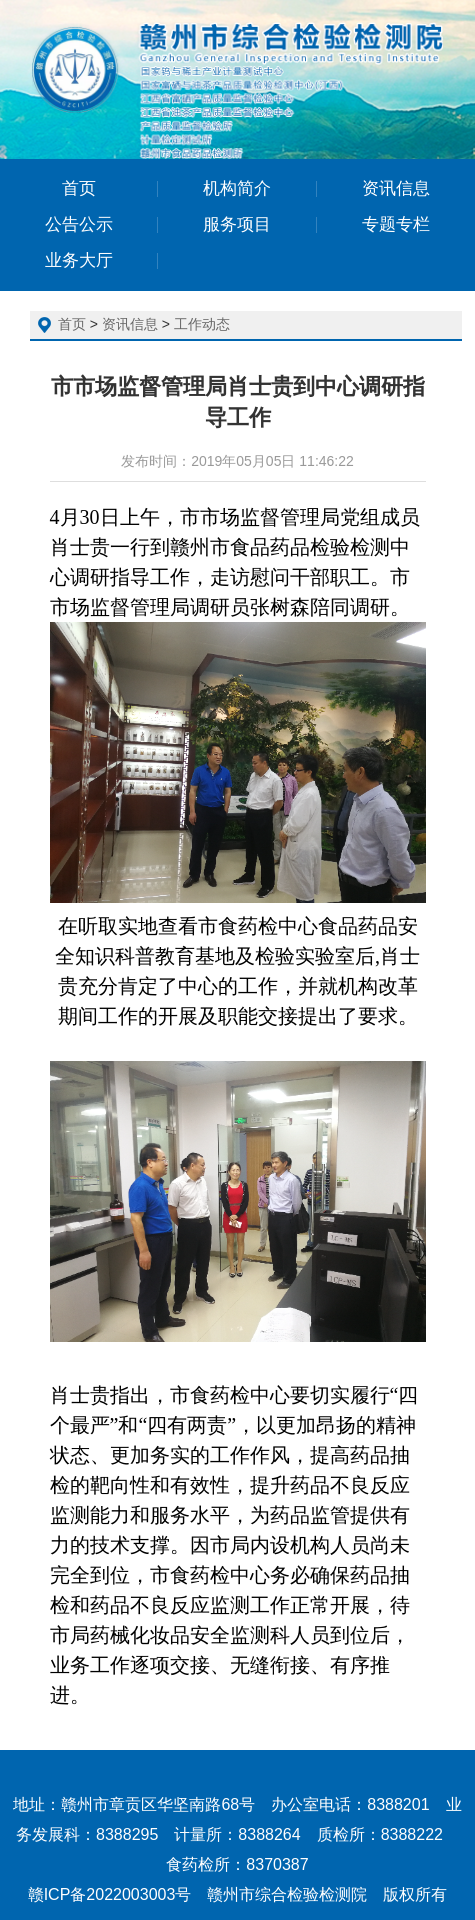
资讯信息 (130, 324)
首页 (72, 324)
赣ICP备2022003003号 (110, 1894)
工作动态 (202, 324)
